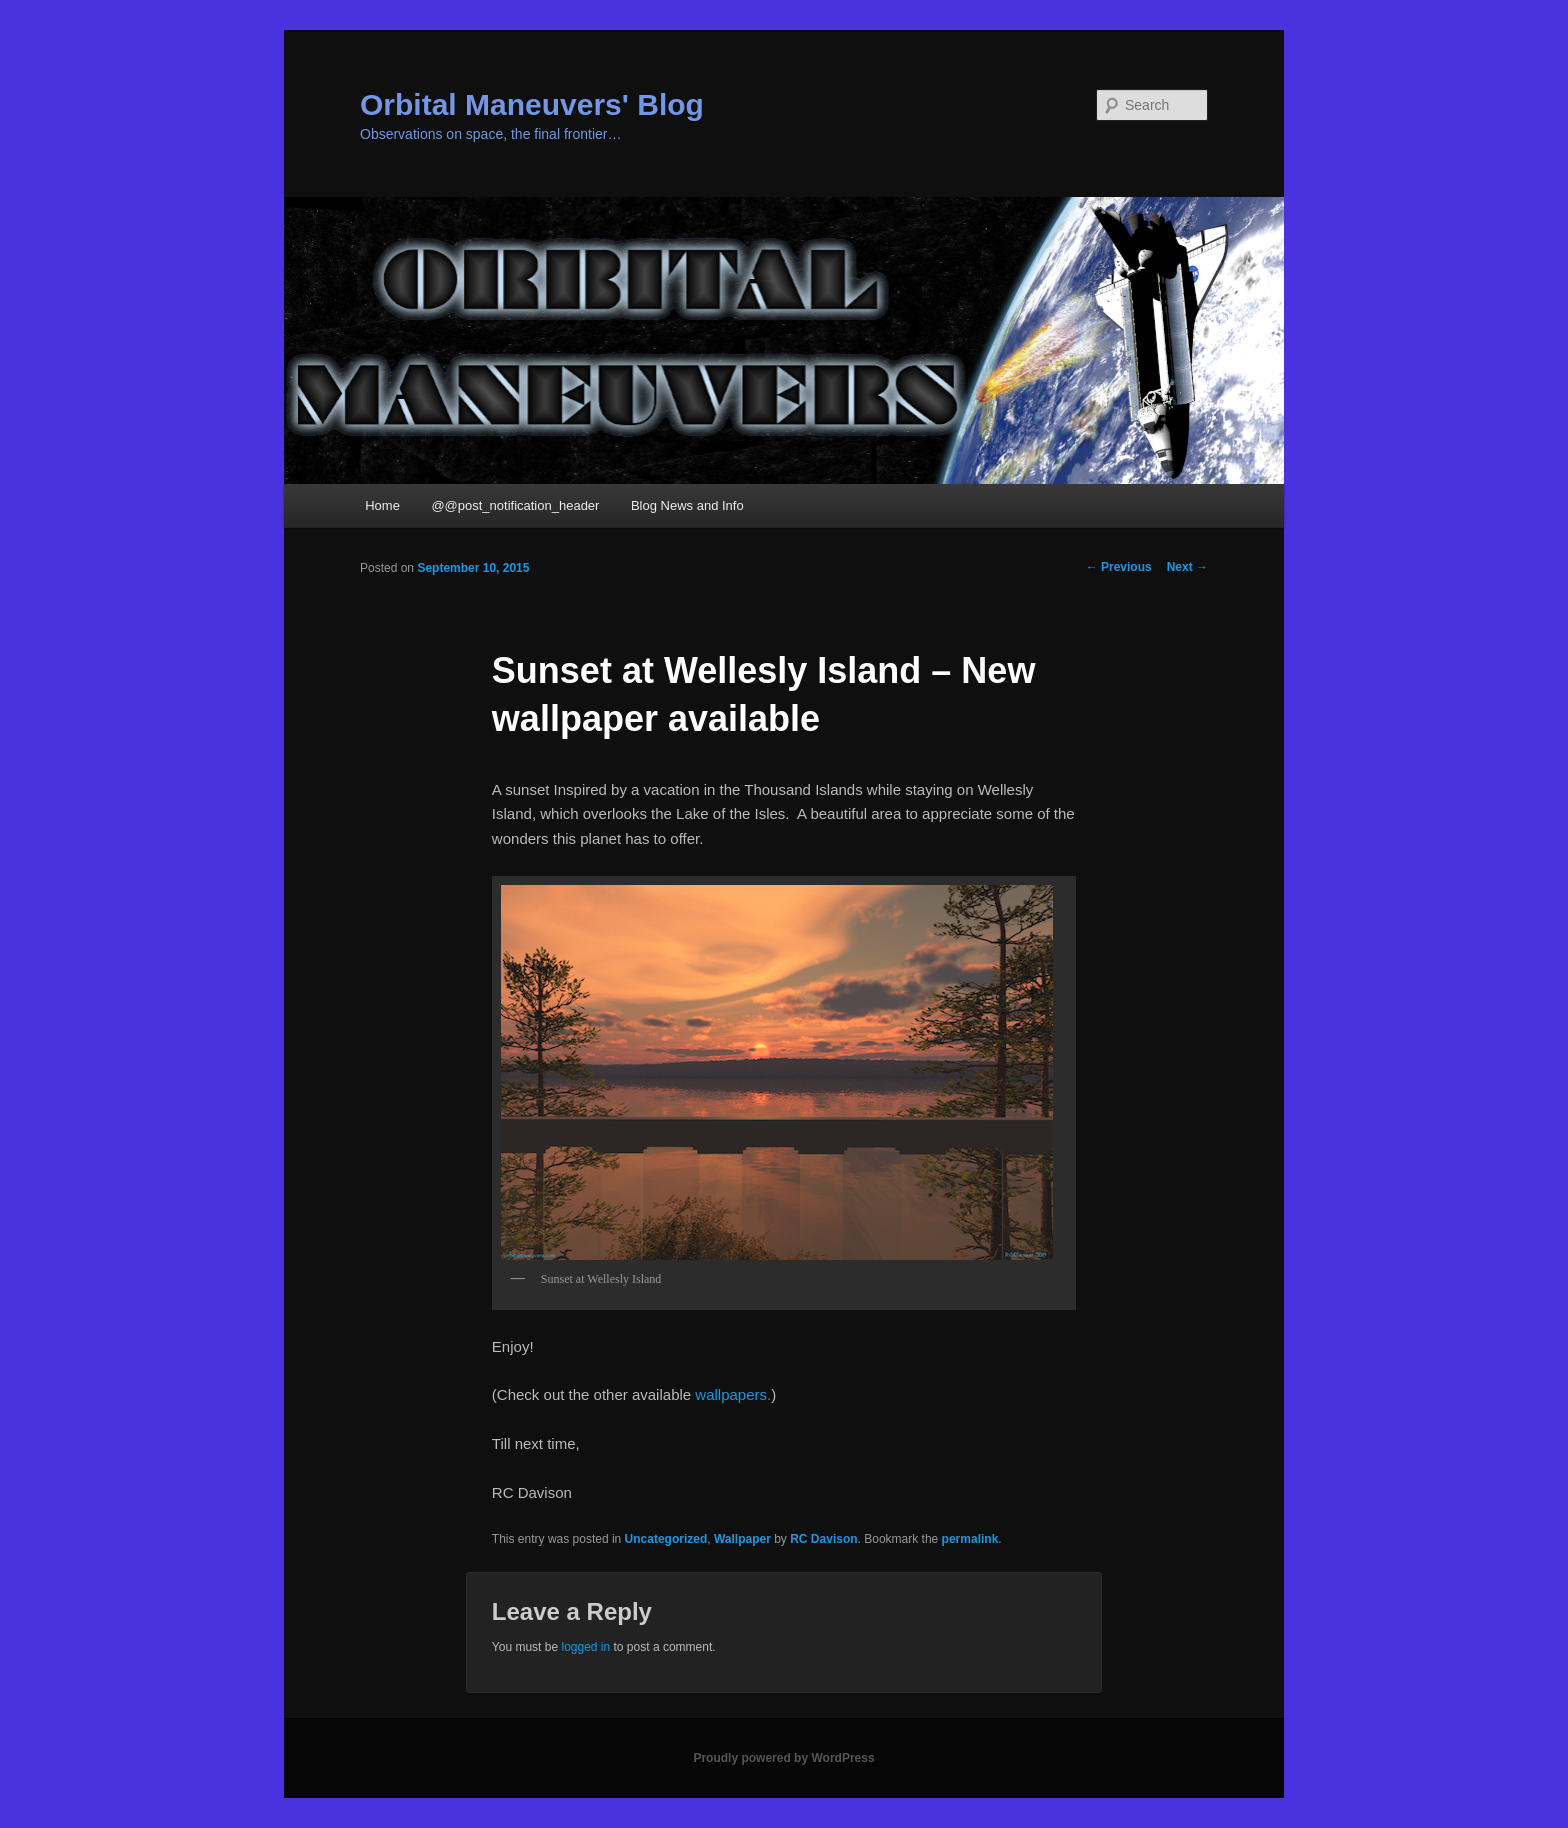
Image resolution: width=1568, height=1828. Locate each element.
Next (1187, 567)
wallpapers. (733, 1394)
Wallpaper (742, 1539)
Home (382, 505)
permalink (970, 1539)
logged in (585, 1647)
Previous (1119, 567)
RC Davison (823, 1539)
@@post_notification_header (515, 505)
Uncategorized (666, 1539)
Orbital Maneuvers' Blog (532, 104)
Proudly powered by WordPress (783, 1758)
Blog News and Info (687, 505)
